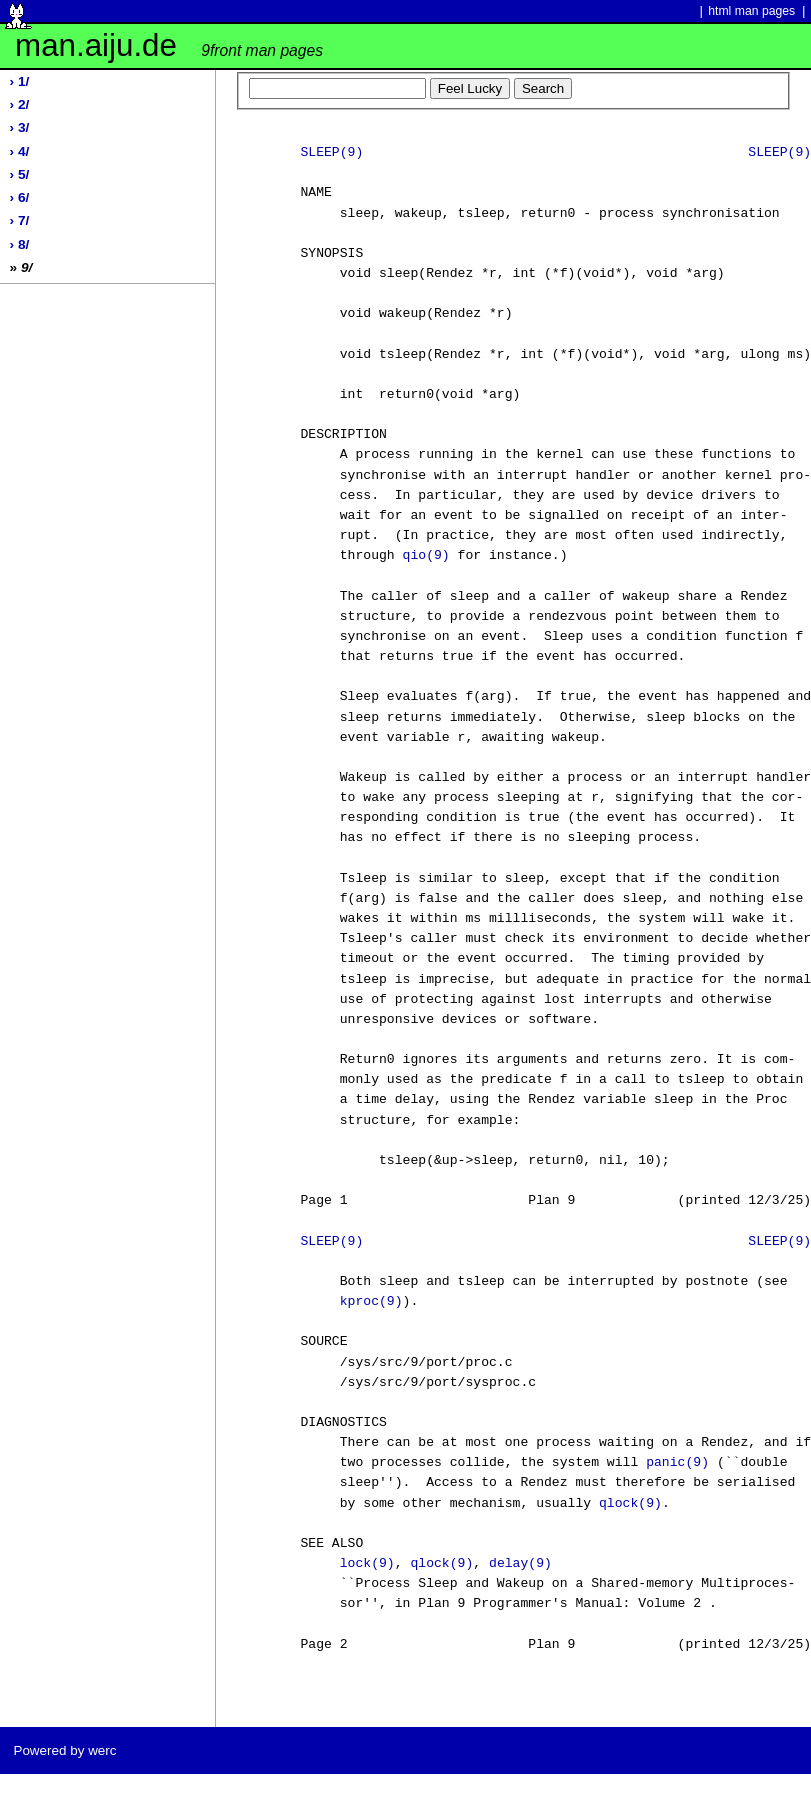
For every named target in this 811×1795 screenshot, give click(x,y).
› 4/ (20, 151)
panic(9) (677, 1463)
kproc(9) (371, 1302)
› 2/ (20, 104)
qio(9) (426, 556)
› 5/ (20, 174)
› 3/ (20, 127)
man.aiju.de (169, 45)
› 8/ (20, 244)
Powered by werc (64, 1750)
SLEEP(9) (331, 153)
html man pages (751, 11)
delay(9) (520, 1564)
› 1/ (20, 81)
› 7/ (20, 220)
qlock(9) (630, 1504)
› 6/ (20, 197)
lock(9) (367, 1564)
